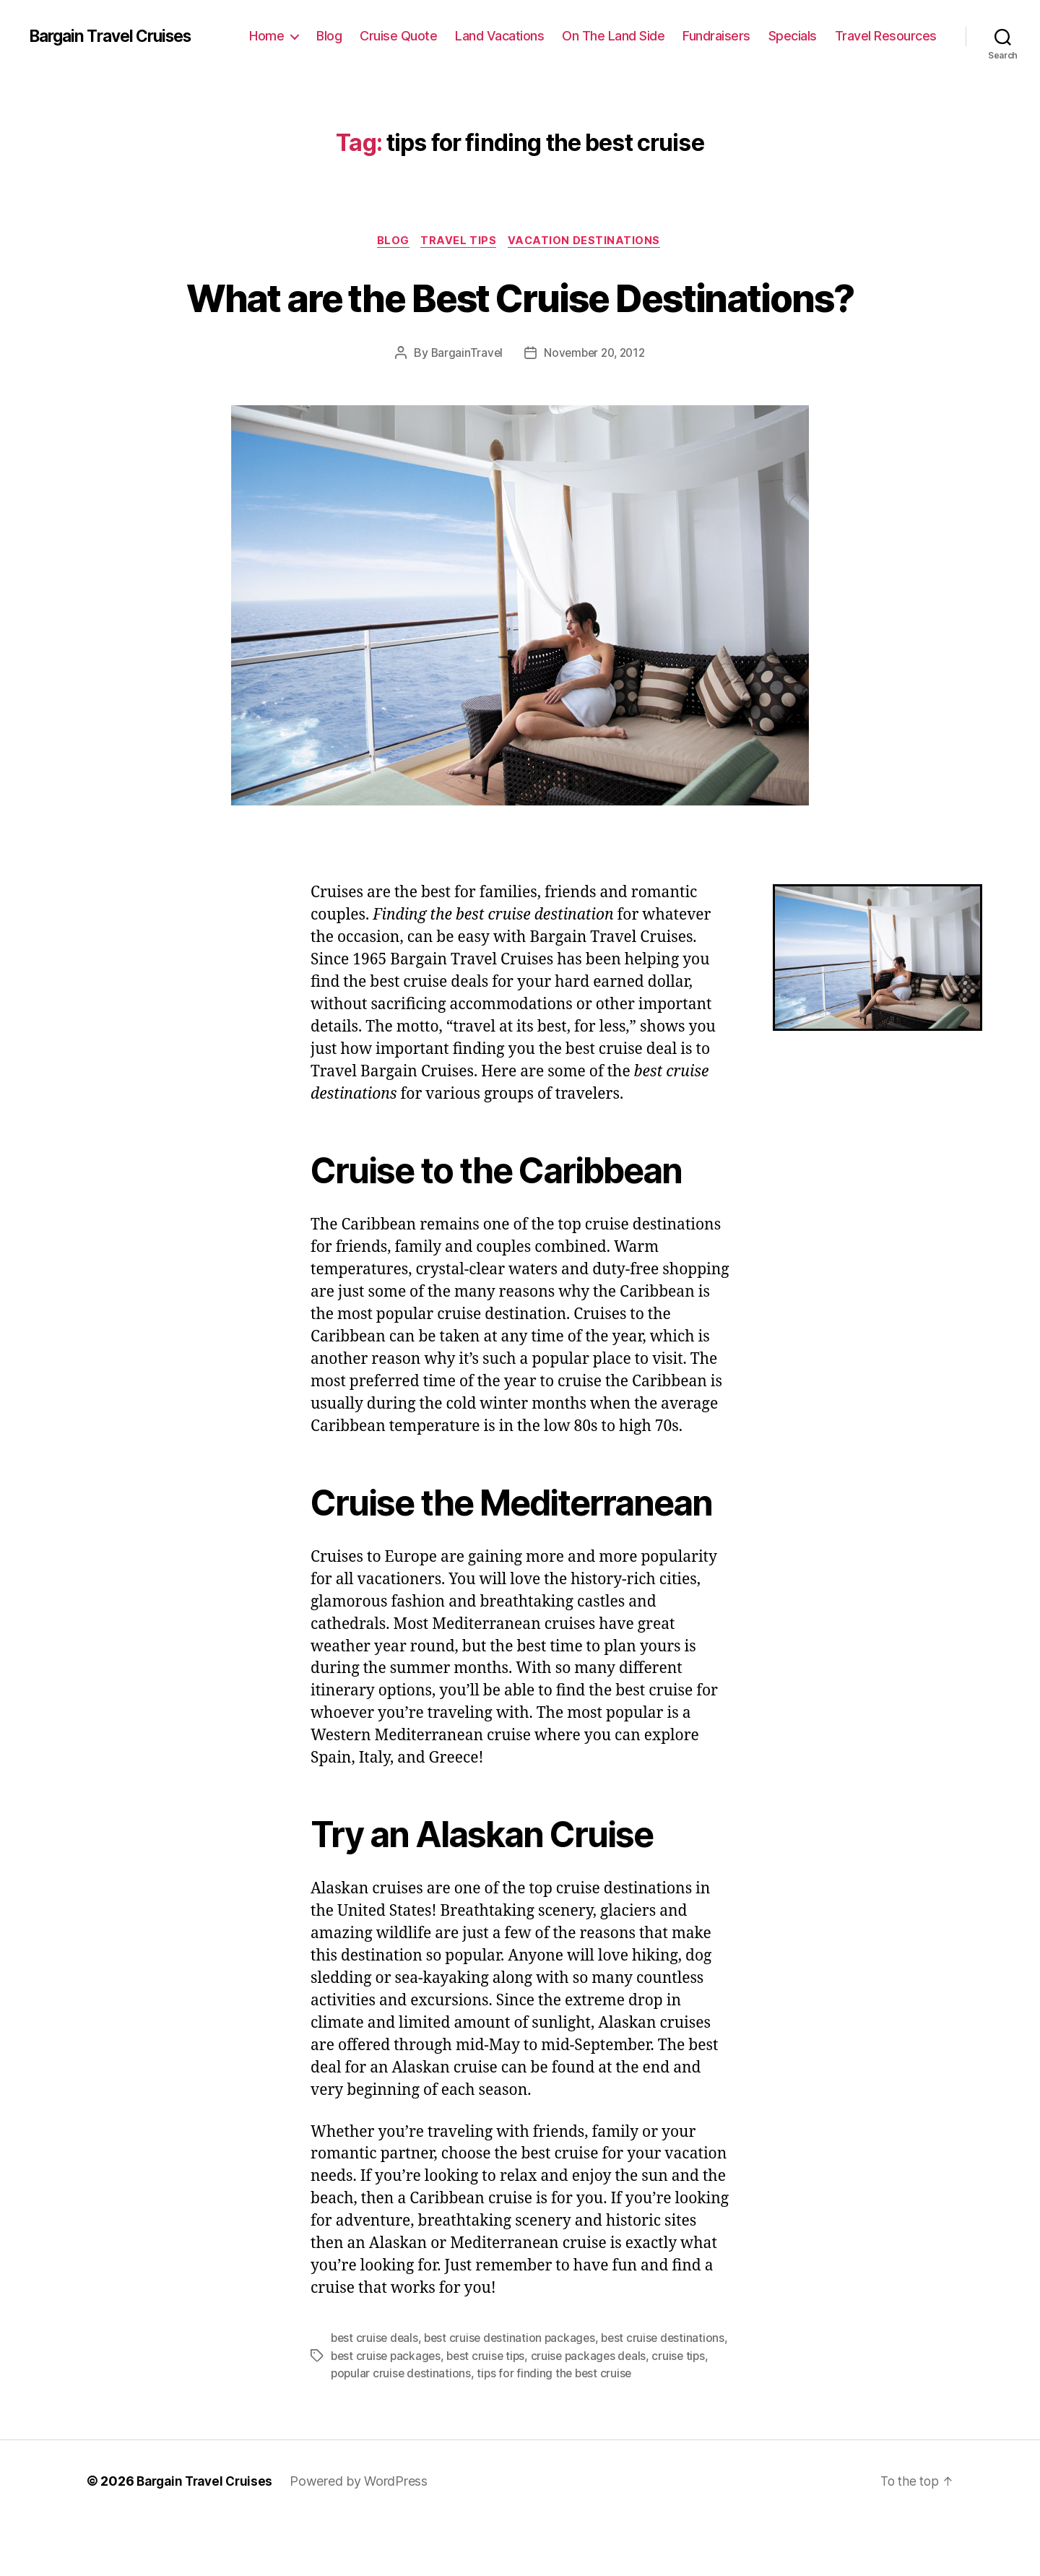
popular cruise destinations (462, 2427)
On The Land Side (613, 35)
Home (266, 35)
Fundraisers (716, 35)
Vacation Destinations (588, 241)
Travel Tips (460, 241)
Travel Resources (886, 35)
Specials (792, 35)
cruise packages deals (666, 2410)
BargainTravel (463, 407)
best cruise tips (561, 2410)
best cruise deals (375, 2392)
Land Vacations (499, 35)
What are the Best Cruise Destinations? (519, 323)
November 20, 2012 (595, 407)
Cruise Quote (398, 35)
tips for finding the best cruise (619, 2427)
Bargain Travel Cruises (117, 36)
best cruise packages (458, 2410)
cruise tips (358, 2427)
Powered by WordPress (367, 2535)
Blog (329, 35)
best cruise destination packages (514, 2392)
